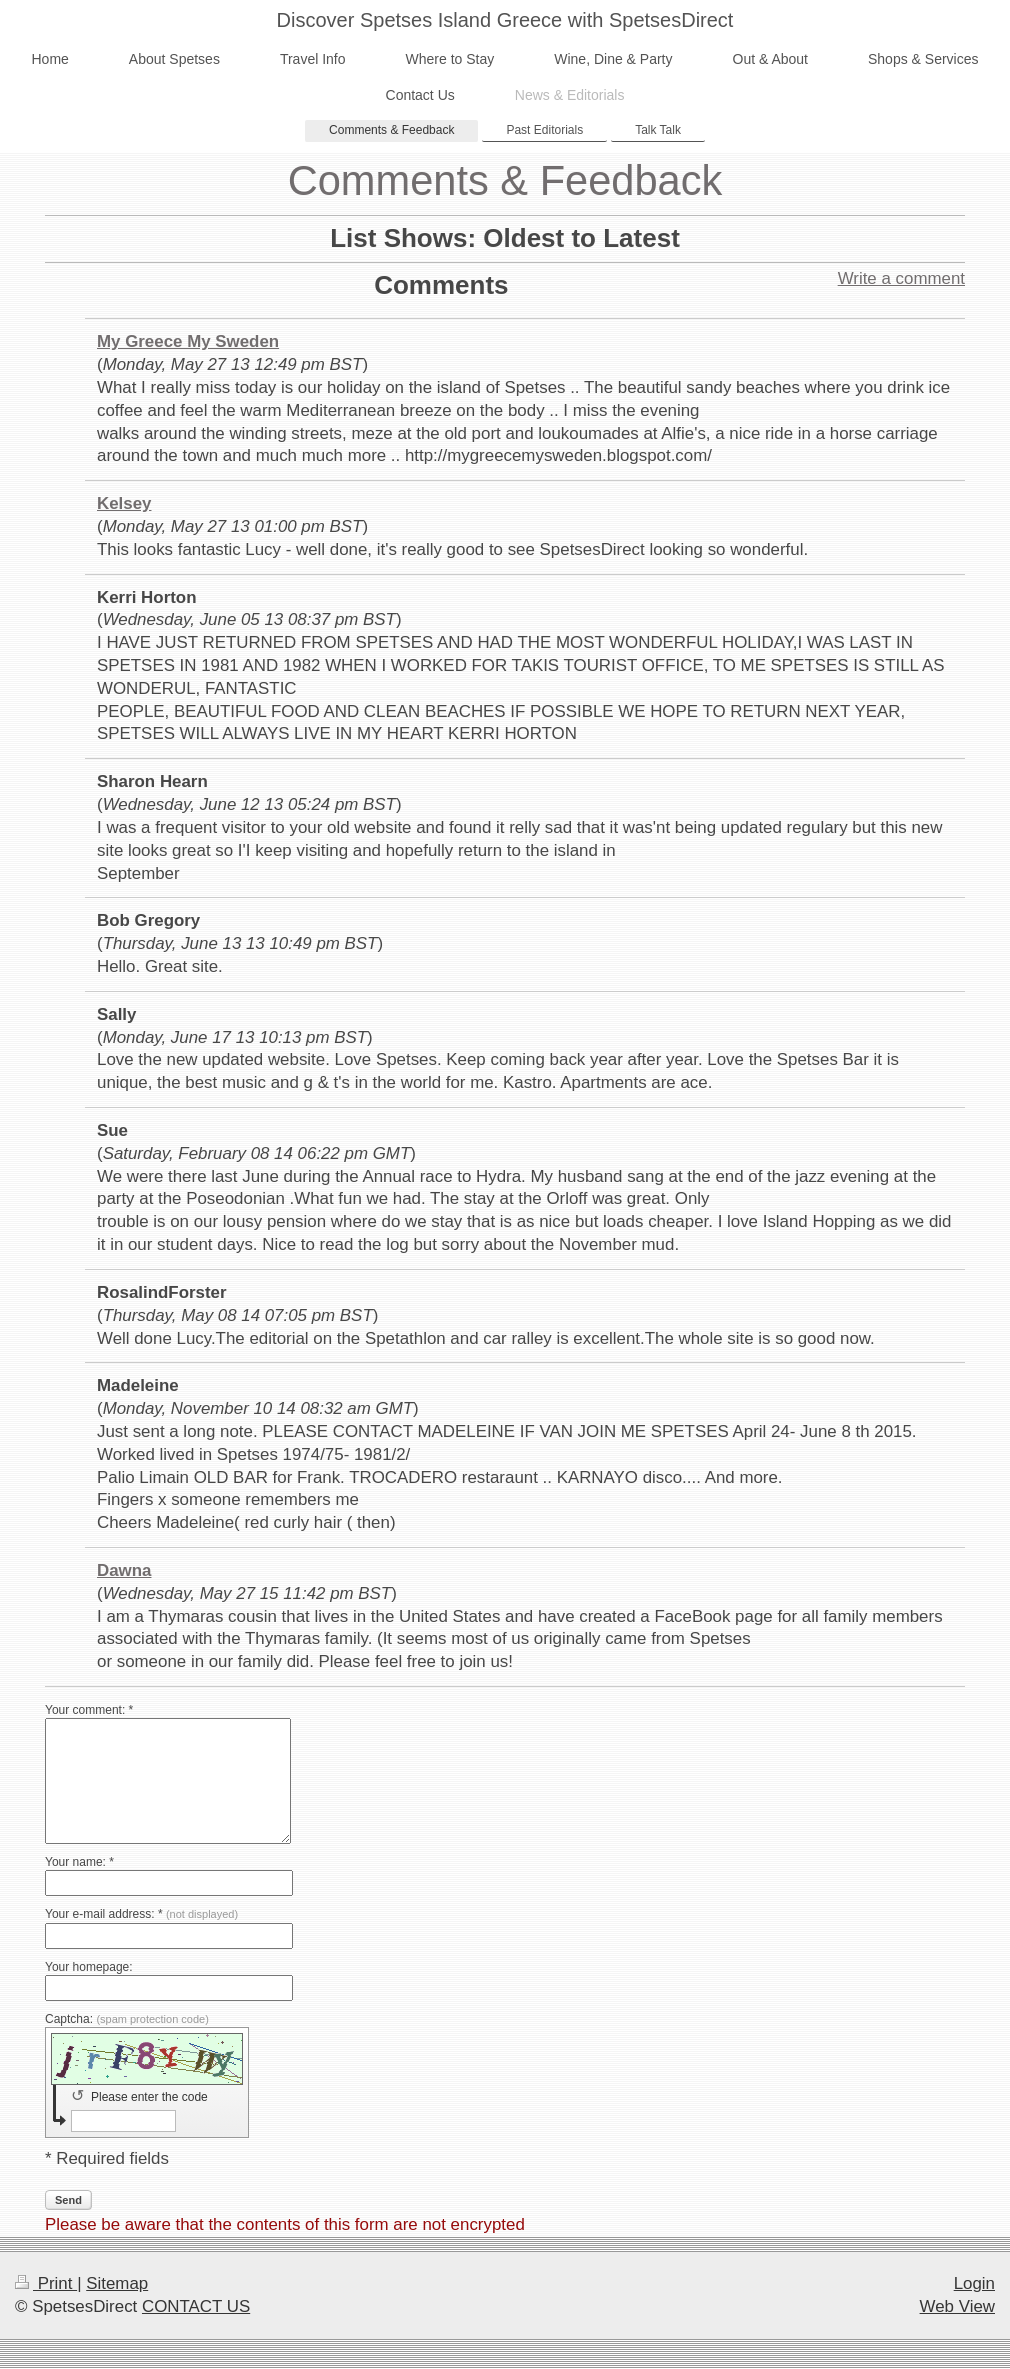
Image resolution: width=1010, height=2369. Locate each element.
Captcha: (127, 2019)
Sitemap (117, 2283)
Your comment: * (89, 1710)
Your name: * (79, 1862)
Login (974, 2283)
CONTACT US (196, 2306)
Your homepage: (89, 1967)
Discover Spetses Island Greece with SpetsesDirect (505, 20)
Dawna (124, 1570)
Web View (957, 2306)
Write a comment (901, 278)
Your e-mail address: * (141, 1914)
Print (46, 2283)
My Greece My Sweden (188, 341)
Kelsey (124, 503)
